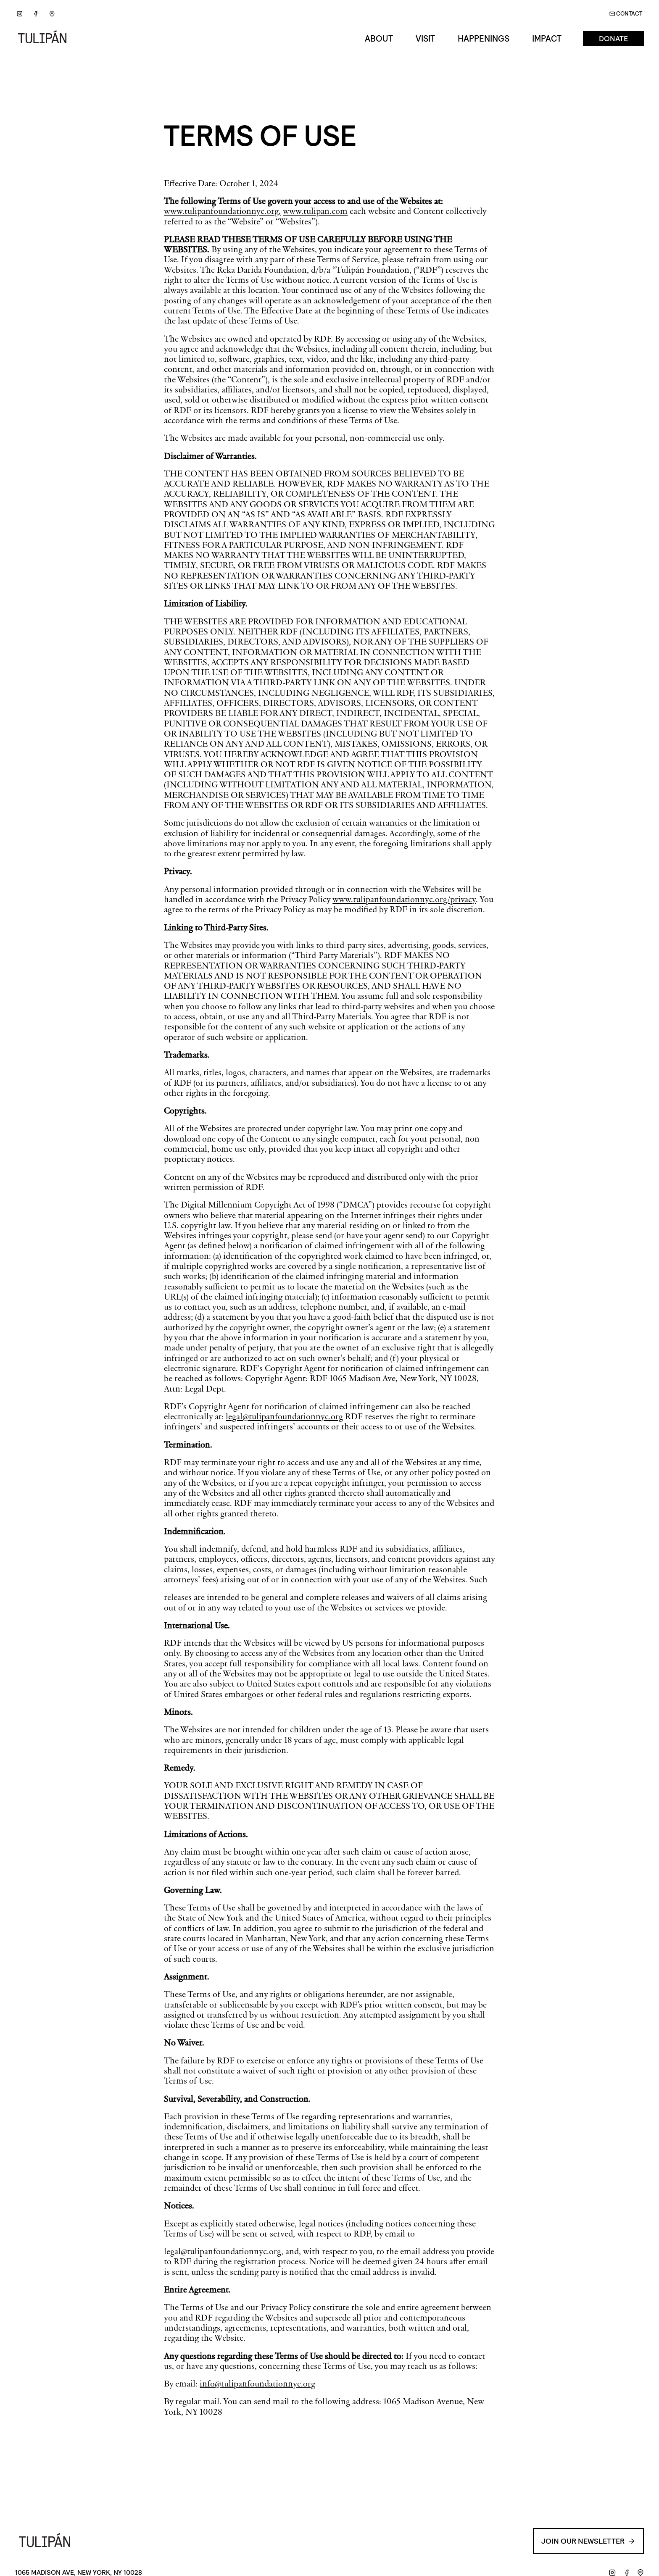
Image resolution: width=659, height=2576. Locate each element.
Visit (425, 38)
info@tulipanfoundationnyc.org (257, 2384)
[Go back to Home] (45, 39)
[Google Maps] (51, 14)
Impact (546, 38)
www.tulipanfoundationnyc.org (221, 211)
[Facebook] (36, 14)
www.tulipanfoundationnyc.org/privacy (404, 899)
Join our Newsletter (588, 2541)
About (379, 38)
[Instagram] (19, 14)
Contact (626, 13)
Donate (613, 39)
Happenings (483, 38)
